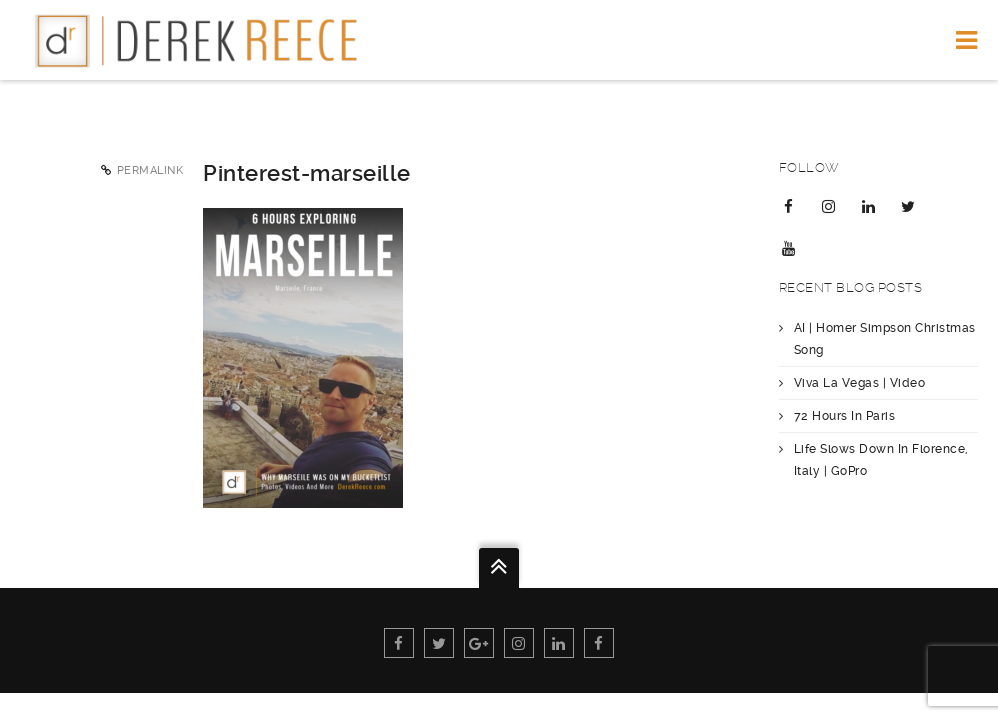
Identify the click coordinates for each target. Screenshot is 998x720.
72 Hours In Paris (845, 416)
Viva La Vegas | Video (860, 383)
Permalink (150, 170)
